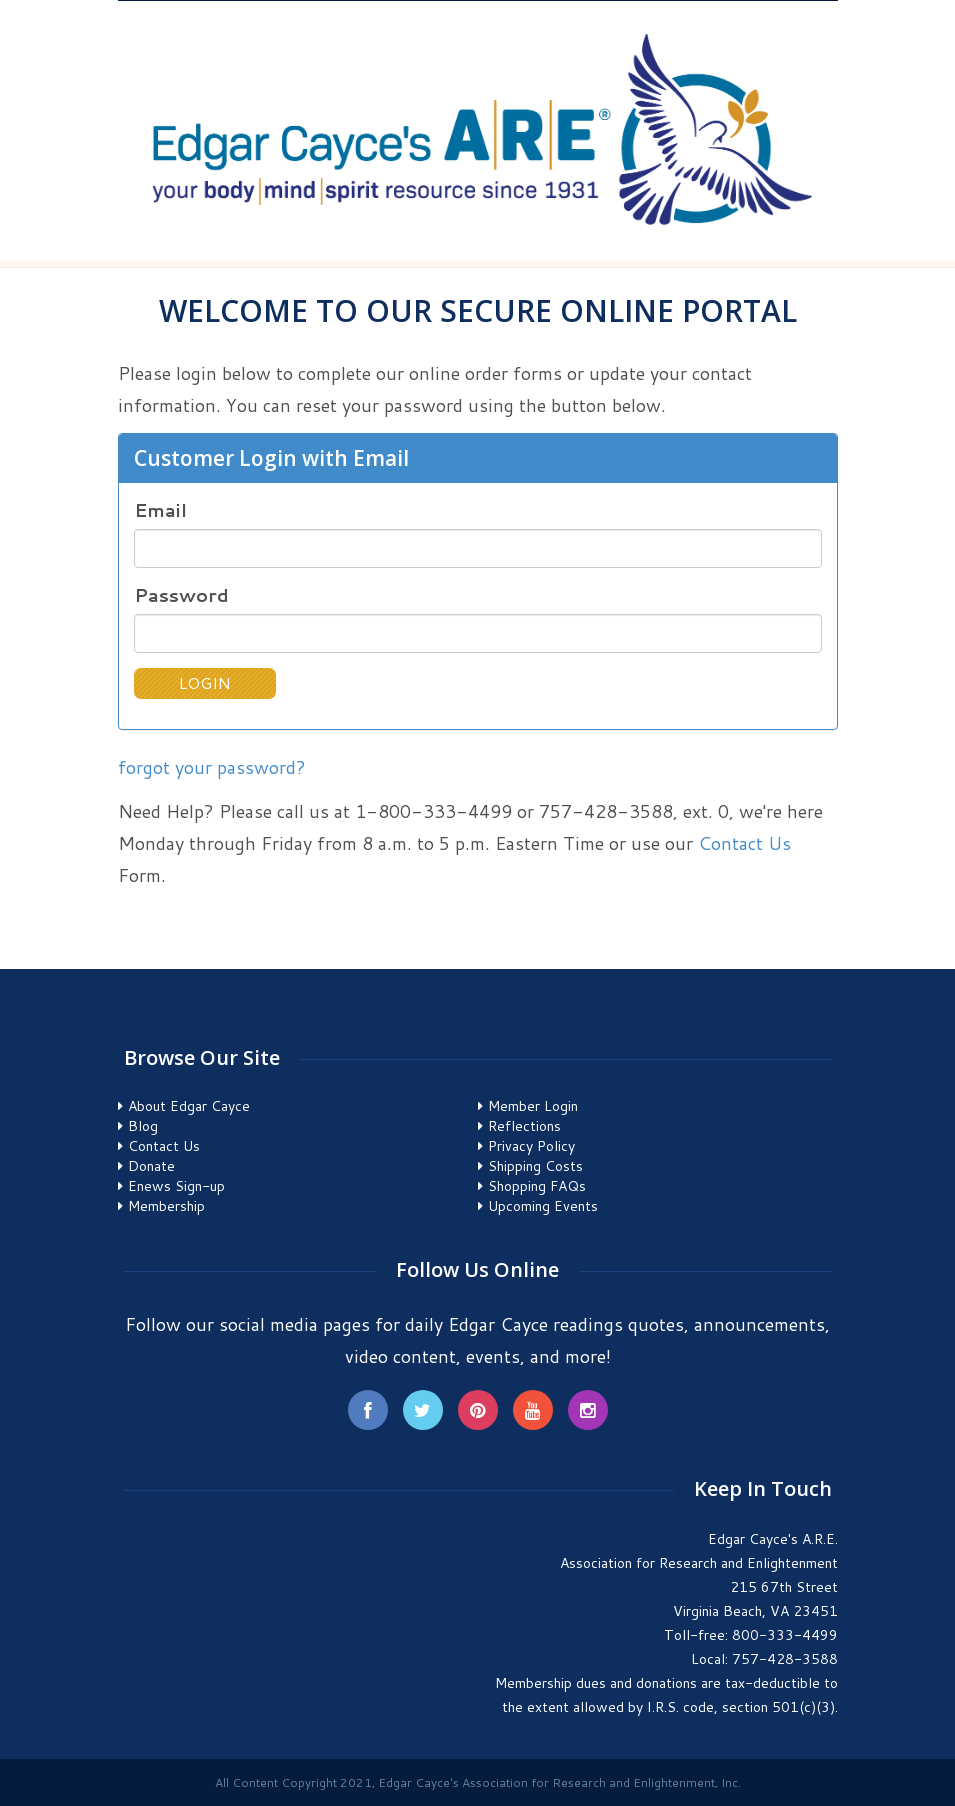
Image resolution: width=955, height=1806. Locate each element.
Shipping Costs (535, 1166)
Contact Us (744, 843)
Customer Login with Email (271, 458)
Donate (151, 1166)
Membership (166, 1206)
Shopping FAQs (537, 1186)
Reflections (524, 1126)
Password (181, 595)
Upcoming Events (543, 1206)
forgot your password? (212, 767)
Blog (143, 1126)
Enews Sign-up (176, 1186)
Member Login (533, 1106)
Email (160, 510)
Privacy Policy (531, 1146)
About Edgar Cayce (189, 1106)
